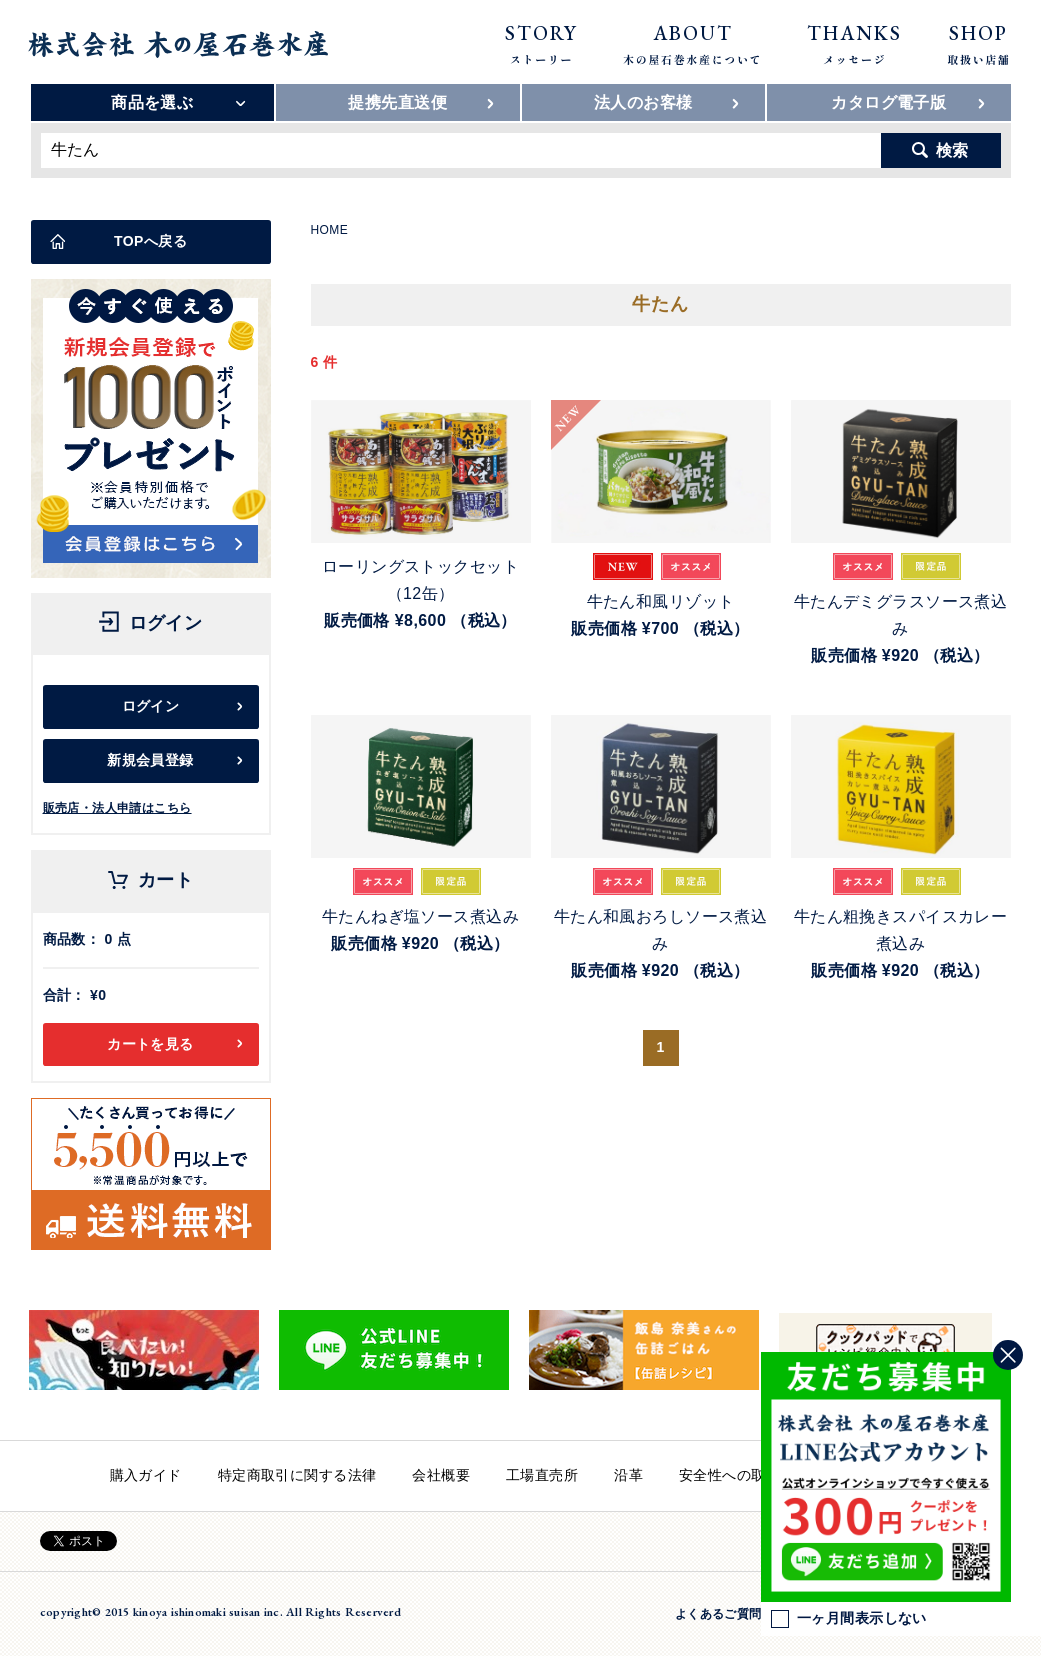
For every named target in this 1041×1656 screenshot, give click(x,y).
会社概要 (441, 1475)
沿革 (628, 1475)
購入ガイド (146, 1475)
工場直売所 (542, 1475)
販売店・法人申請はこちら (117, 808)
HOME (330, 230)
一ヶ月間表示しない (849, 1619)
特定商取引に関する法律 (297, 1475)
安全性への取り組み (744, 1475)
